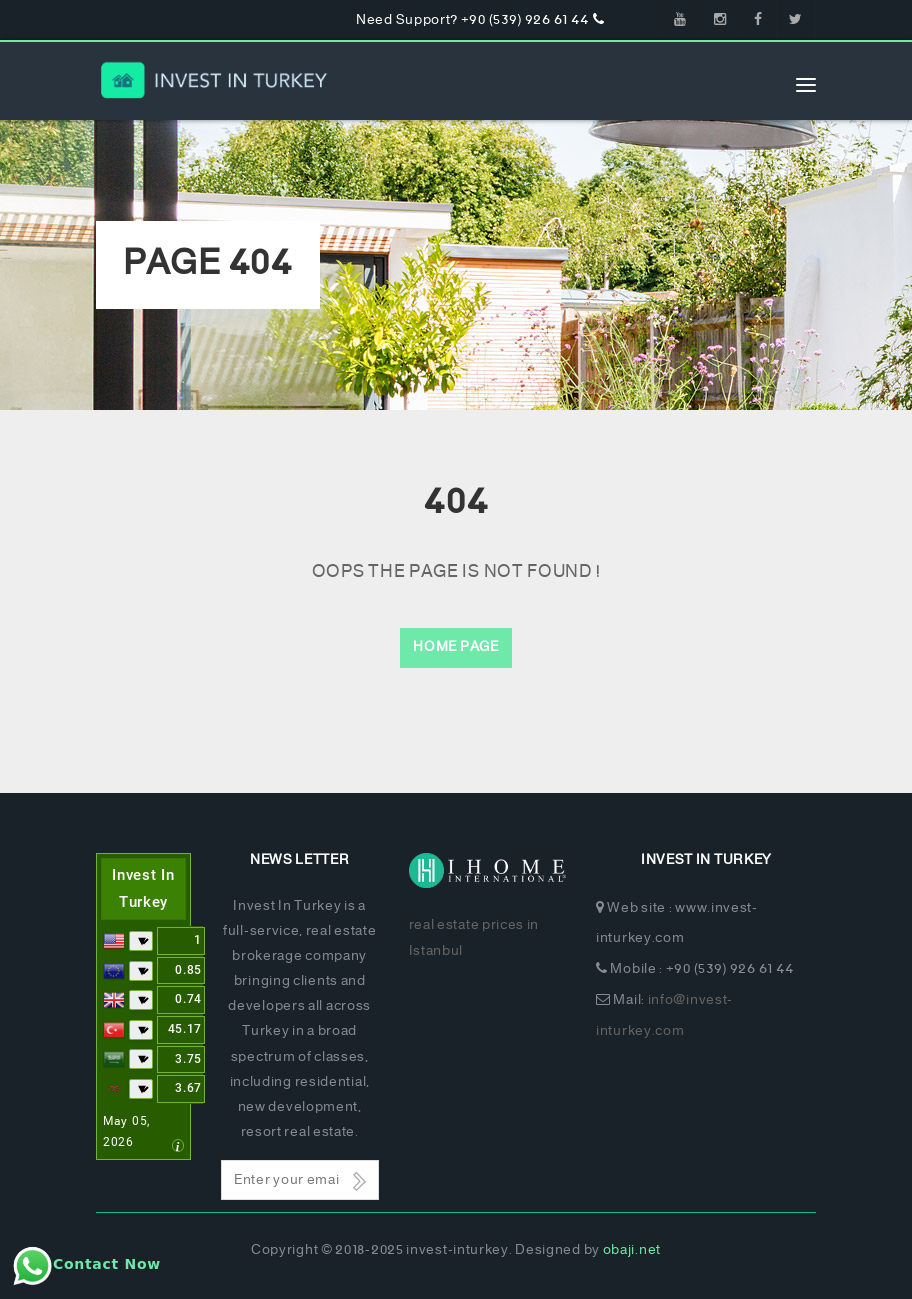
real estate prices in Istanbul (474, 938)
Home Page (455, 647)
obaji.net (632, 1250)
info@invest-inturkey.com (664, 1016)
